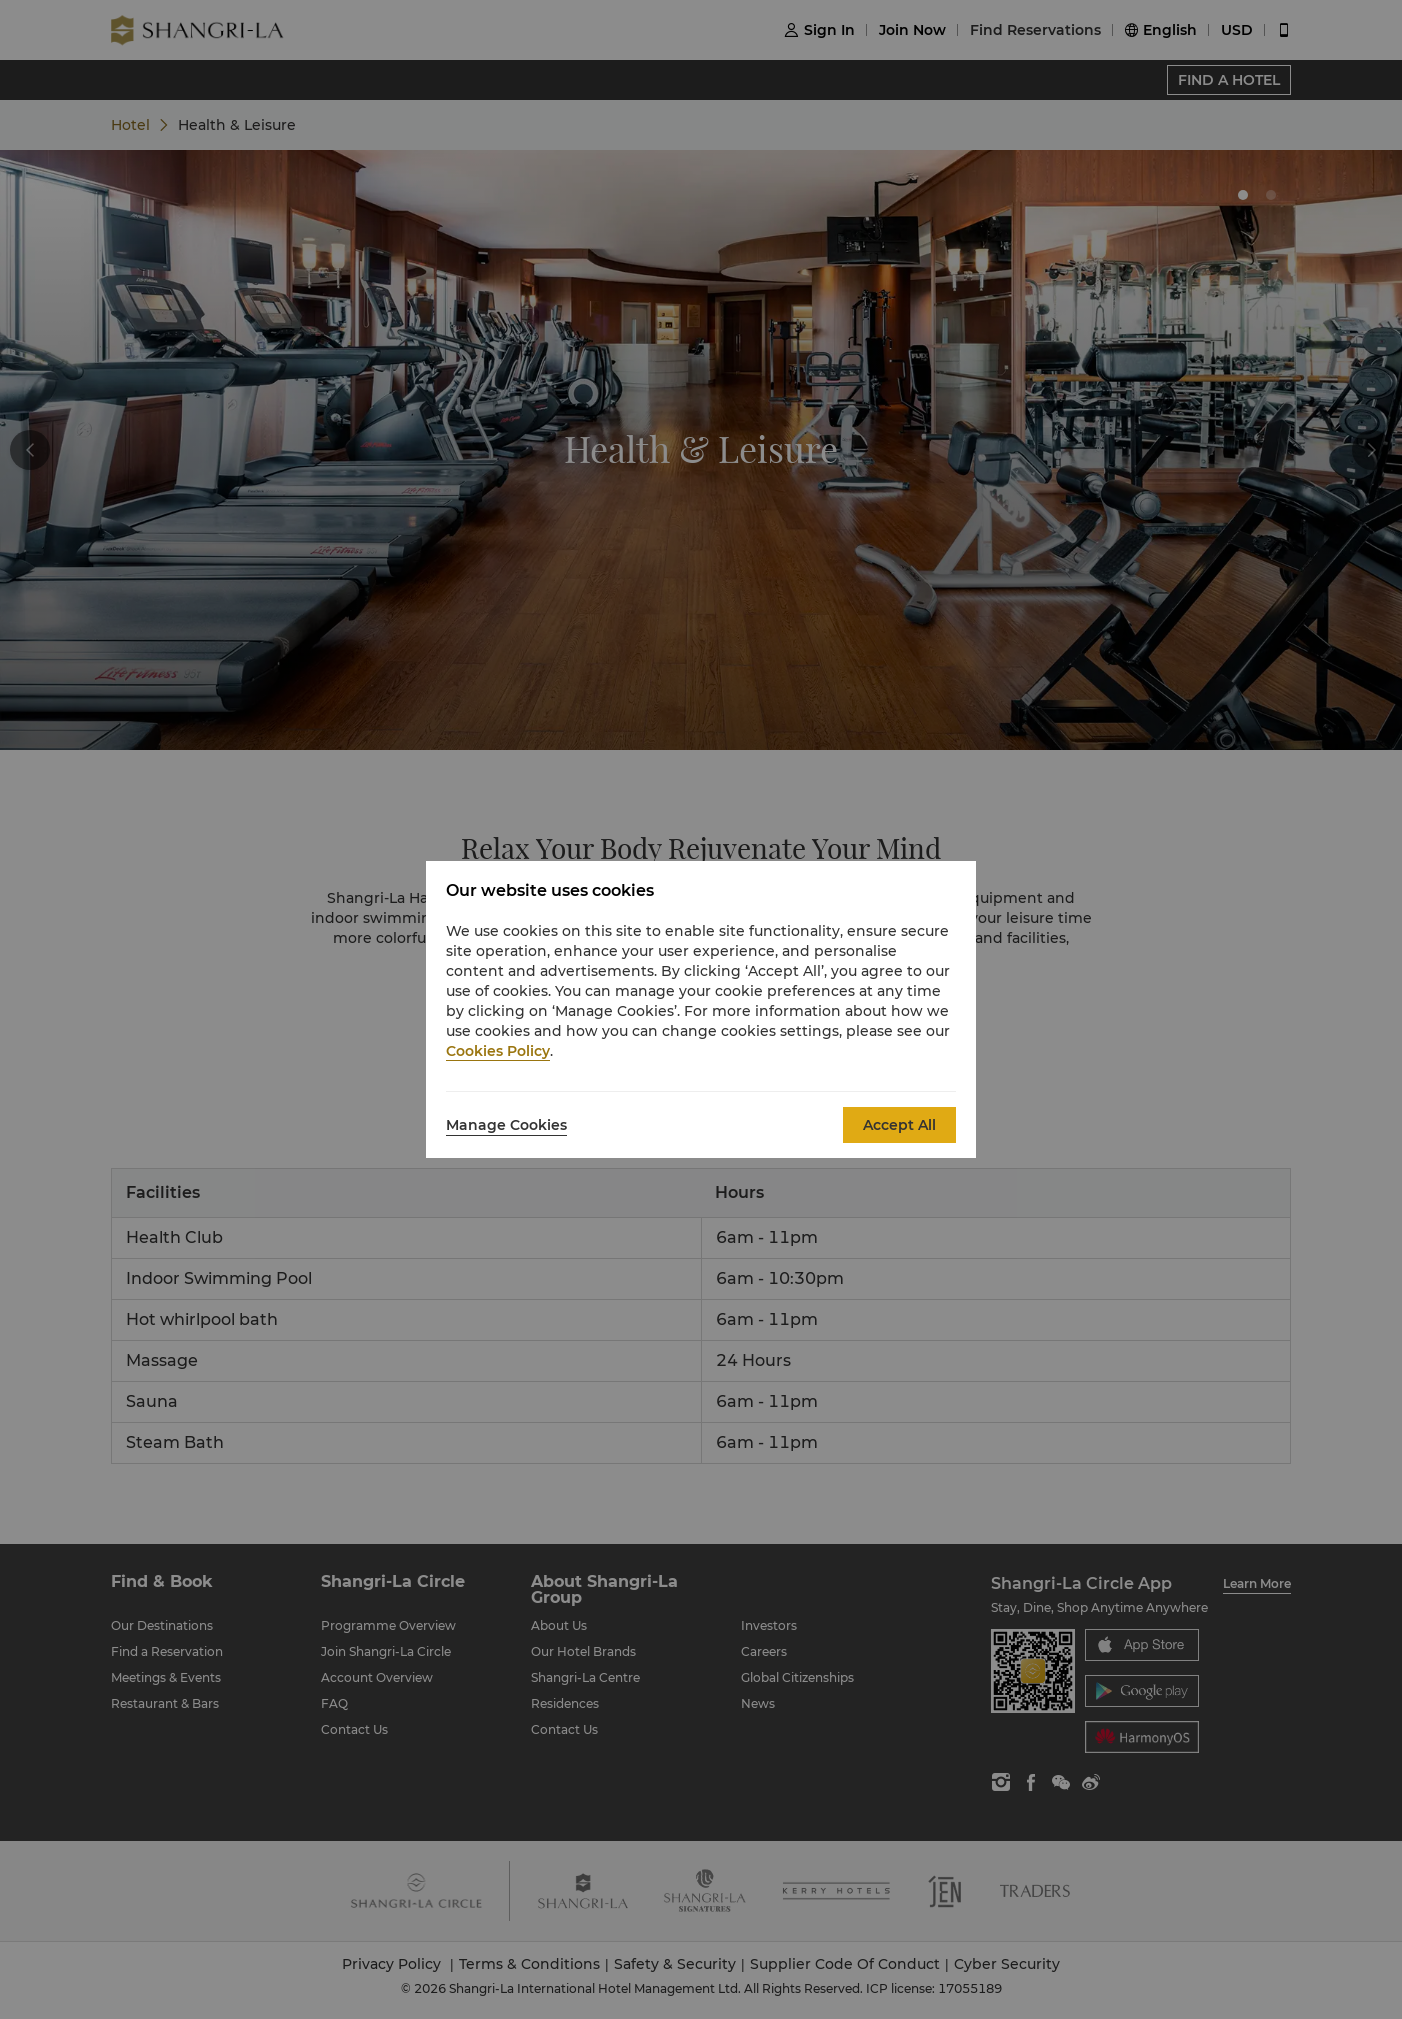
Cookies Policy (498, 1051)
